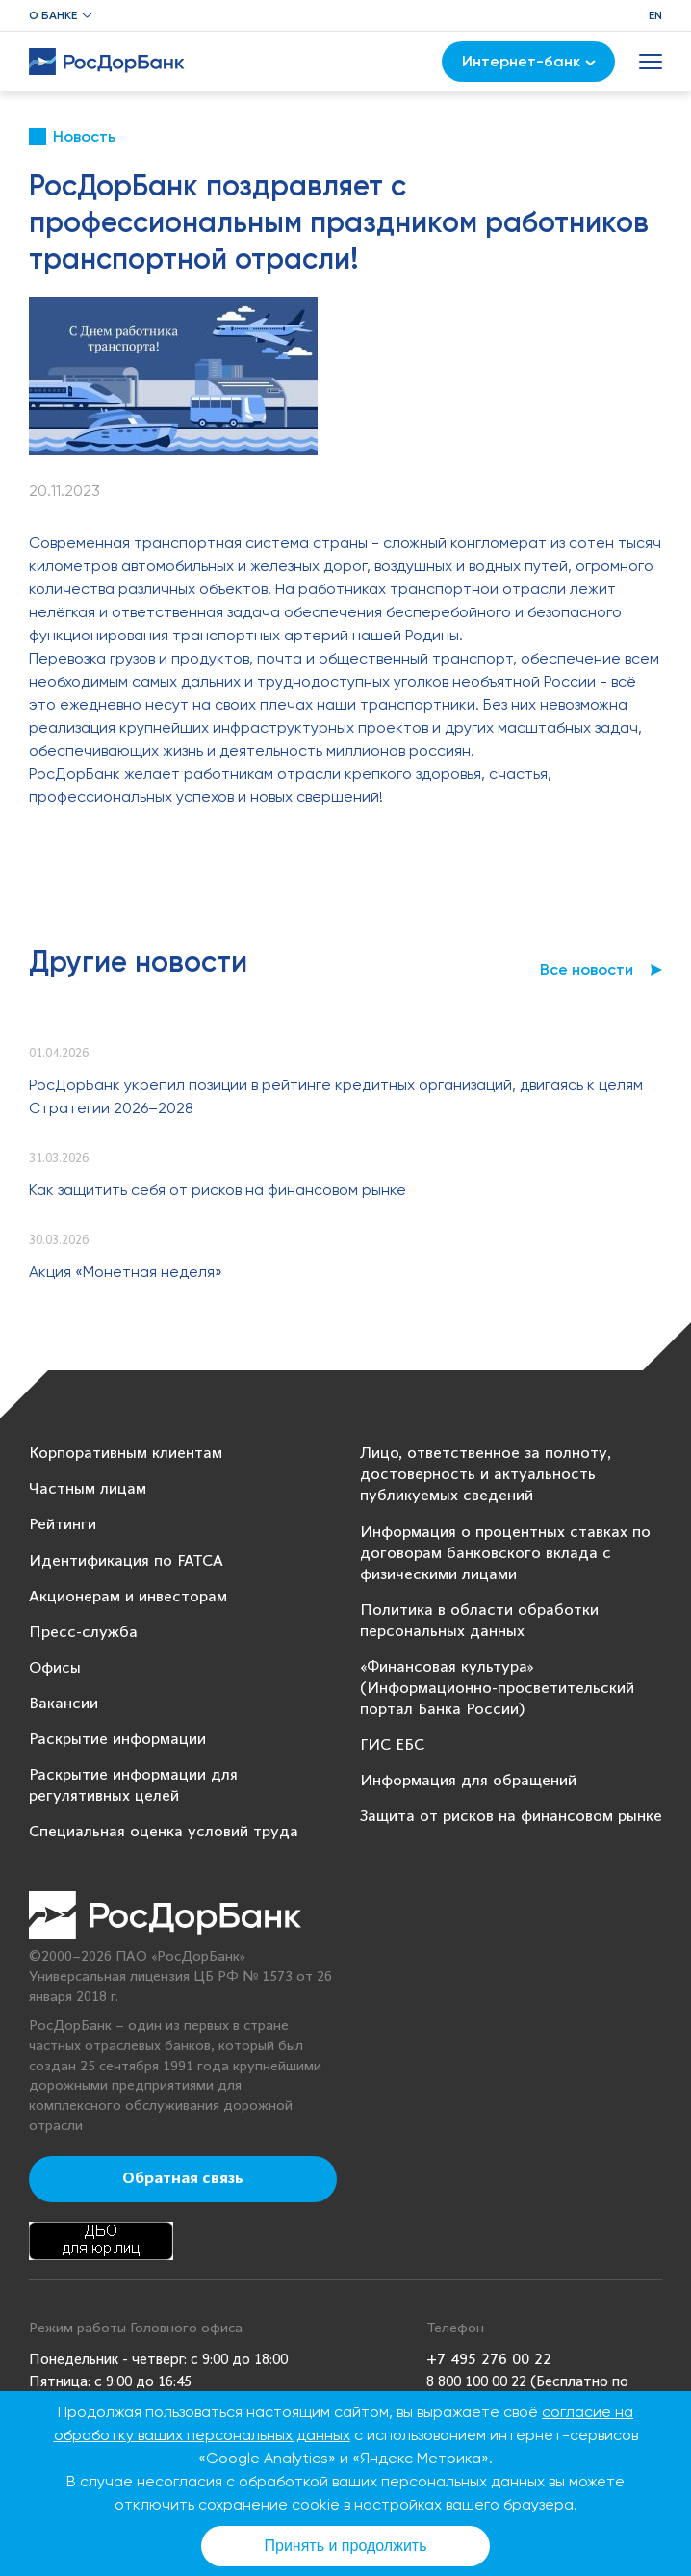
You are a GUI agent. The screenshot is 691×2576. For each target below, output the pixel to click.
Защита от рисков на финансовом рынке (511, 1816)
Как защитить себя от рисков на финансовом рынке (217, 1190)
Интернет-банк (529, 61)
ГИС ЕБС (392, 1745)
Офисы (55, 1668)
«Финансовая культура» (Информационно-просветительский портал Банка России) (497, 1688)
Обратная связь (182, 2179)
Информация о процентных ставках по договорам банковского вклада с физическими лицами (505, 1553)
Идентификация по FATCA (126, 1561)
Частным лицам (87, 1489)
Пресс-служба (83, 1633)
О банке (53, 15)
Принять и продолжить (346, 2545)
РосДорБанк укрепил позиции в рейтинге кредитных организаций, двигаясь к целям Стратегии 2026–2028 (336, 1096)
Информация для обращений (468, 1781)
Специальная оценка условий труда (163, 1832)
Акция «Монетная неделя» (125, 1271)
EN (655, 15)
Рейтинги (62, 1525)
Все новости (586, 969)
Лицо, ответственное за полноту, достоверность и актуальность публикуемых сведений (485, 1474)
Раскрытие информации (117, 1739)
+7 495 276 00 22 (488, 2360)
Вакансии (63, 1704)
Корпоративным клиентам (125, 1453)
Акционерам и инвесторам (128, 1597)
